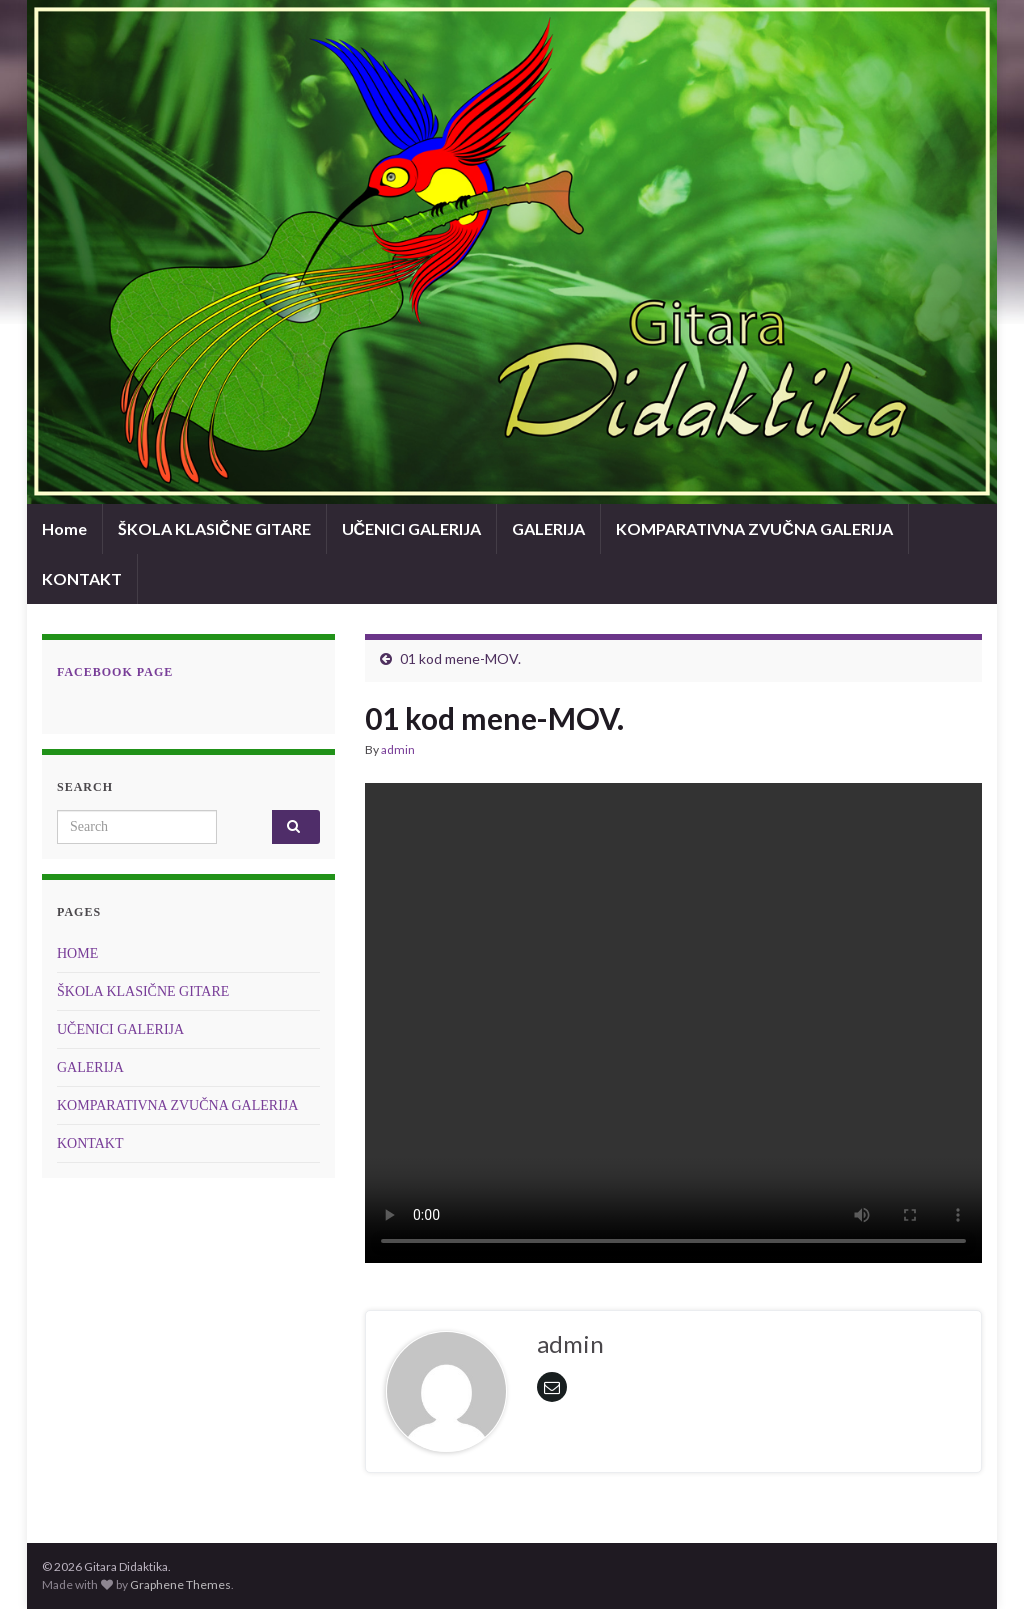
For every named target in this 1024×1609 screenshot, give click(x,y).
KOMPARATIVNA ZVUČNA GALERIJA (754, 528)
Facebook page (115, 672)
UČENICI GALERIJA (412, 528)
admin (398, 749)
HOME (77, 953)
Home (64, 528)
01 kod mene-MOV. (460, 658)
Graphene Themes (180, 1584)
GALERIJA (548, 528)
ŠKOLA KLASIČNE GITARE (214, 528)
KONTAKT (82, 578)
